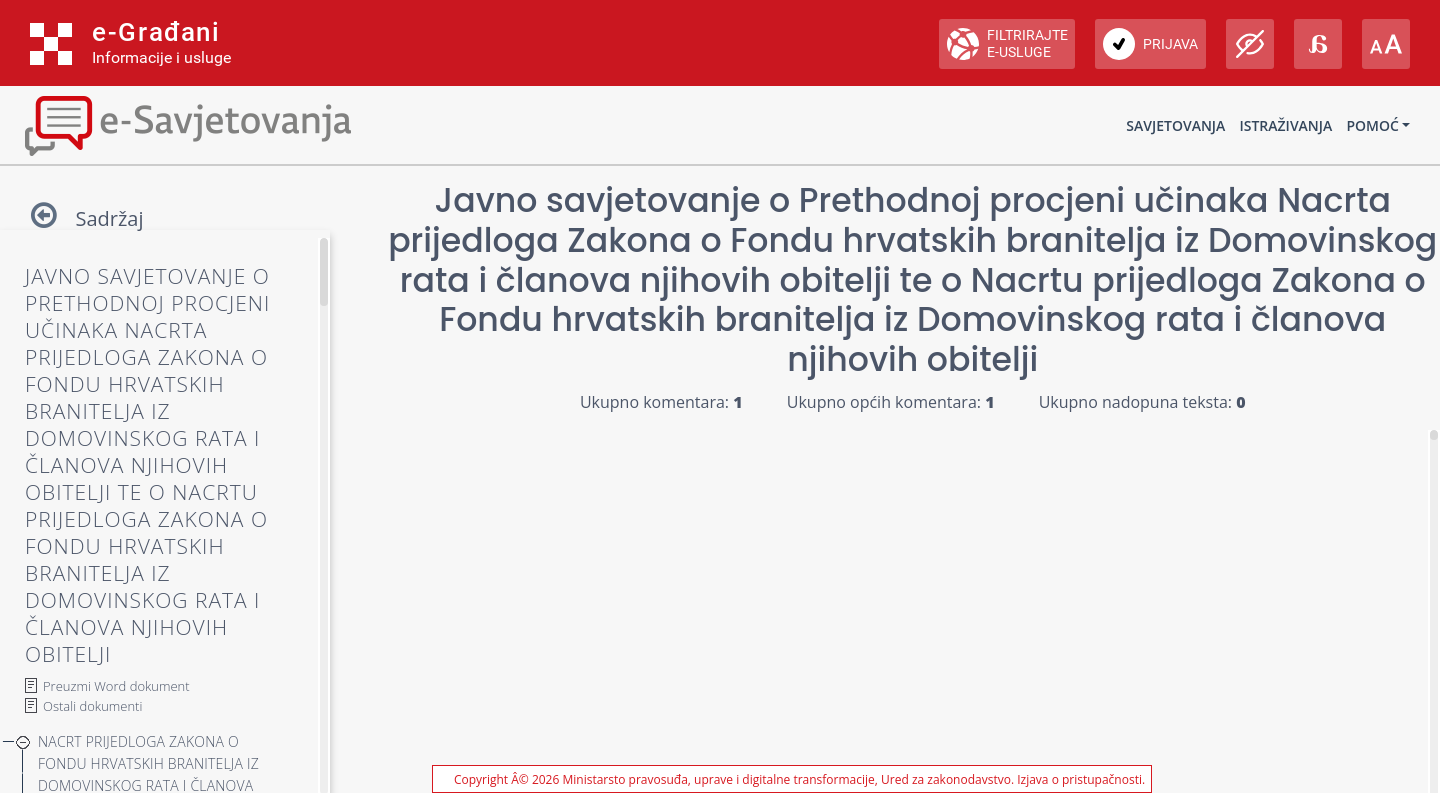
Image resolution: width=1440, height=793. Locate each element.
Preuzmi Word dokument (116, 686)
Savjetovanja (1175, 125)
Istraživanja (1285, 125)
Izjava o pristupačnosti (1079, 779)
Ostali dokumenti (92, 706)
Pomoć (1372, 125)
